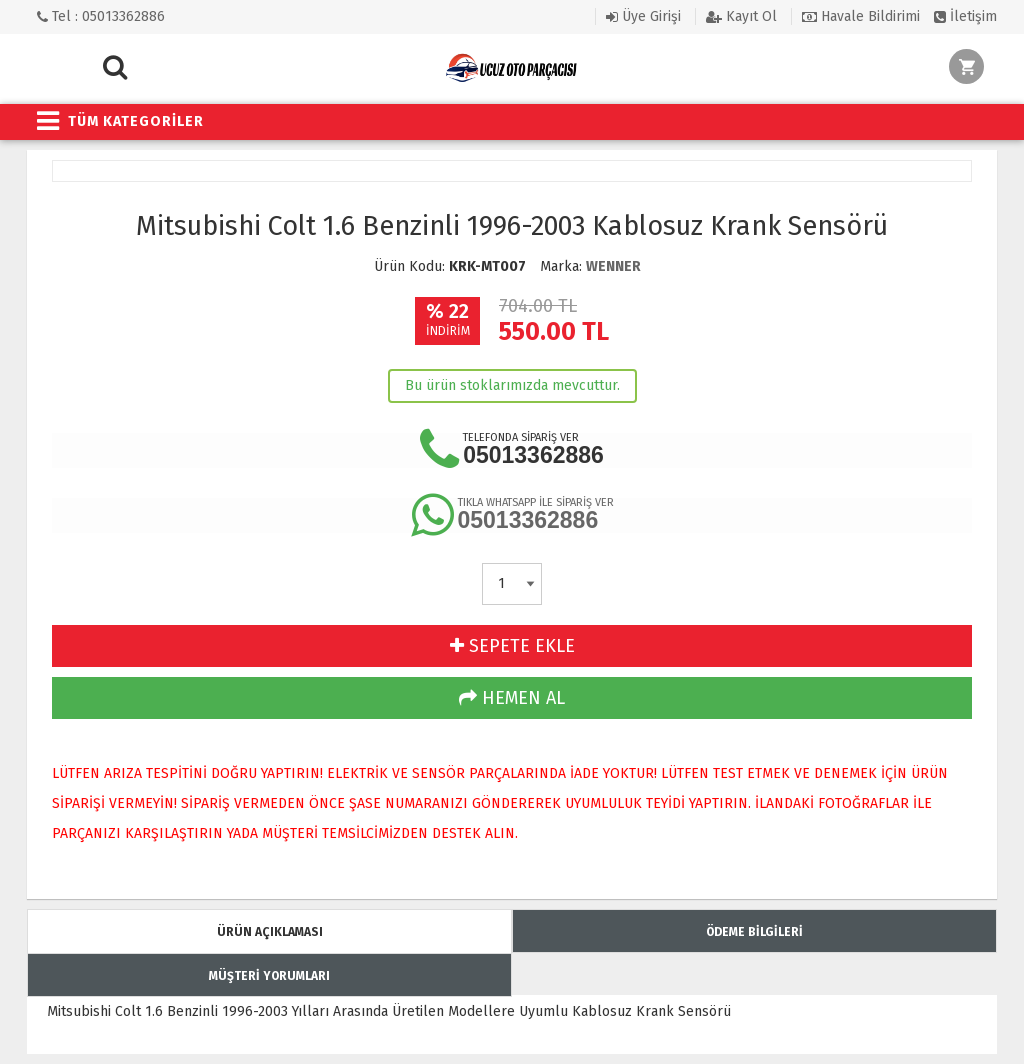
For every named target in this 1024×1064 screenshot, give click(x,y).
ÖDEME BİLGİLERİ (754, 932)
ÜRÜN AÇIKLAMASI (270, 932)
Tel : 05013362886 (101, 16)
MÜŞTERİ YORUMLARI (269, 976)
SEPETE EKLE (512, 646)
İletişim (965, 16)
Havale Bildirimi (861, 16)
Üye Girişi (643, 16)
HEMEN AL (512, 698)
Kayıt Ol (741, 16)
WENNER (613, 266)
